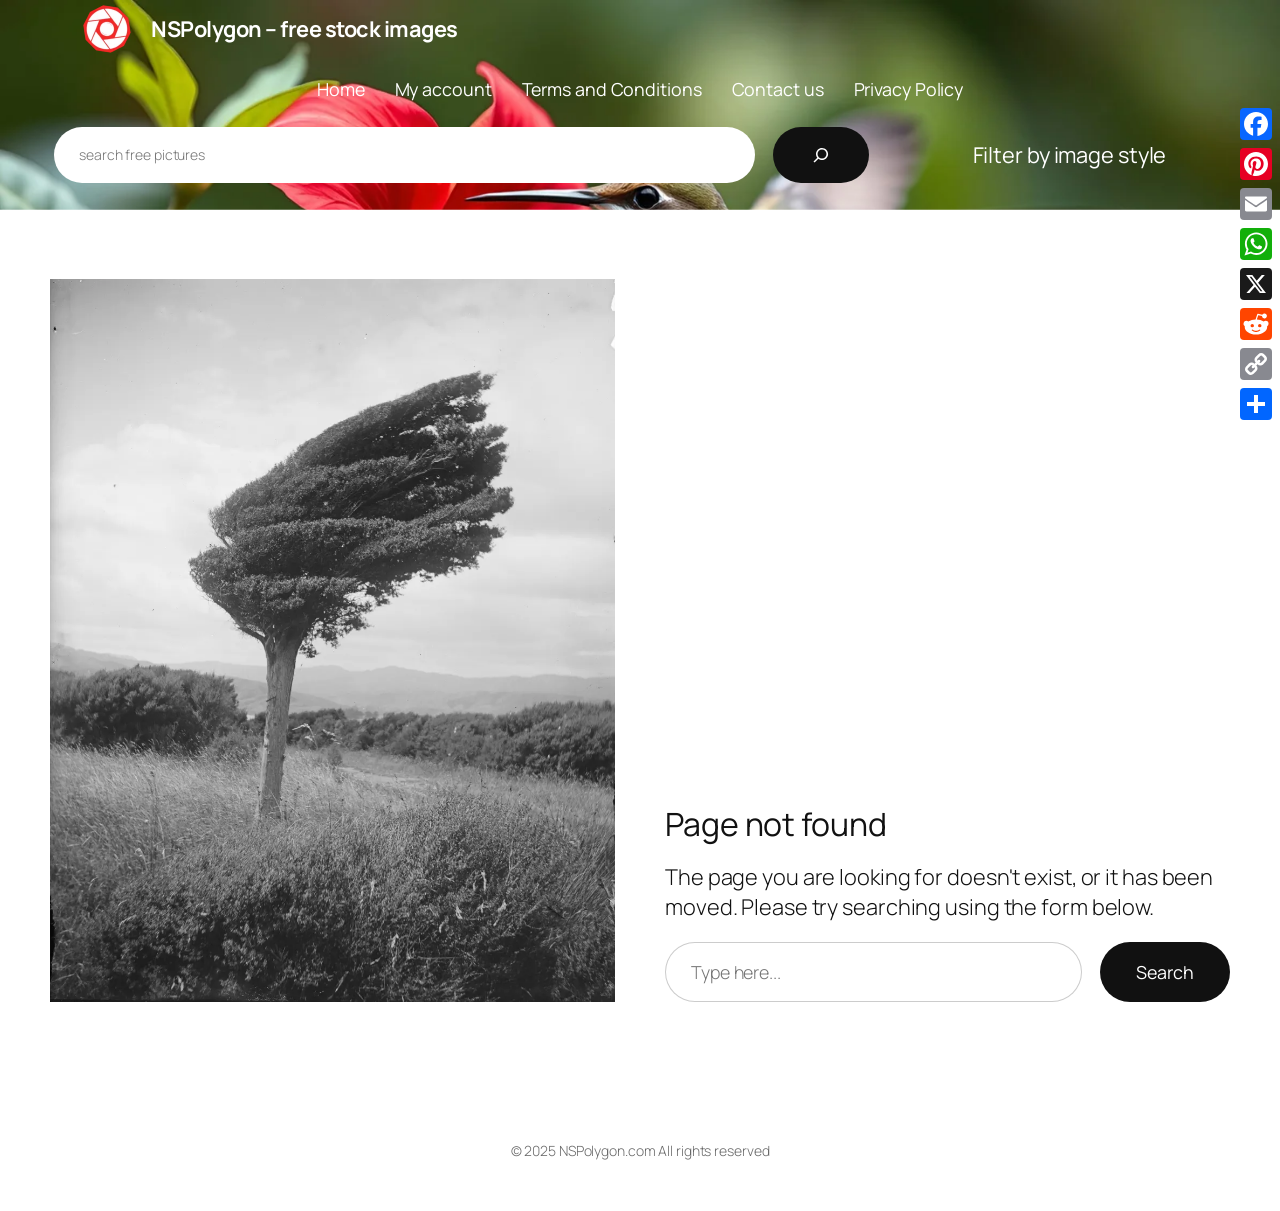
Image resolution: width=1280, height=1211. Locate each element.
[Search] (821, 155)
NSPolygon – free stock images (304, 29)
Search (1165, 972)
